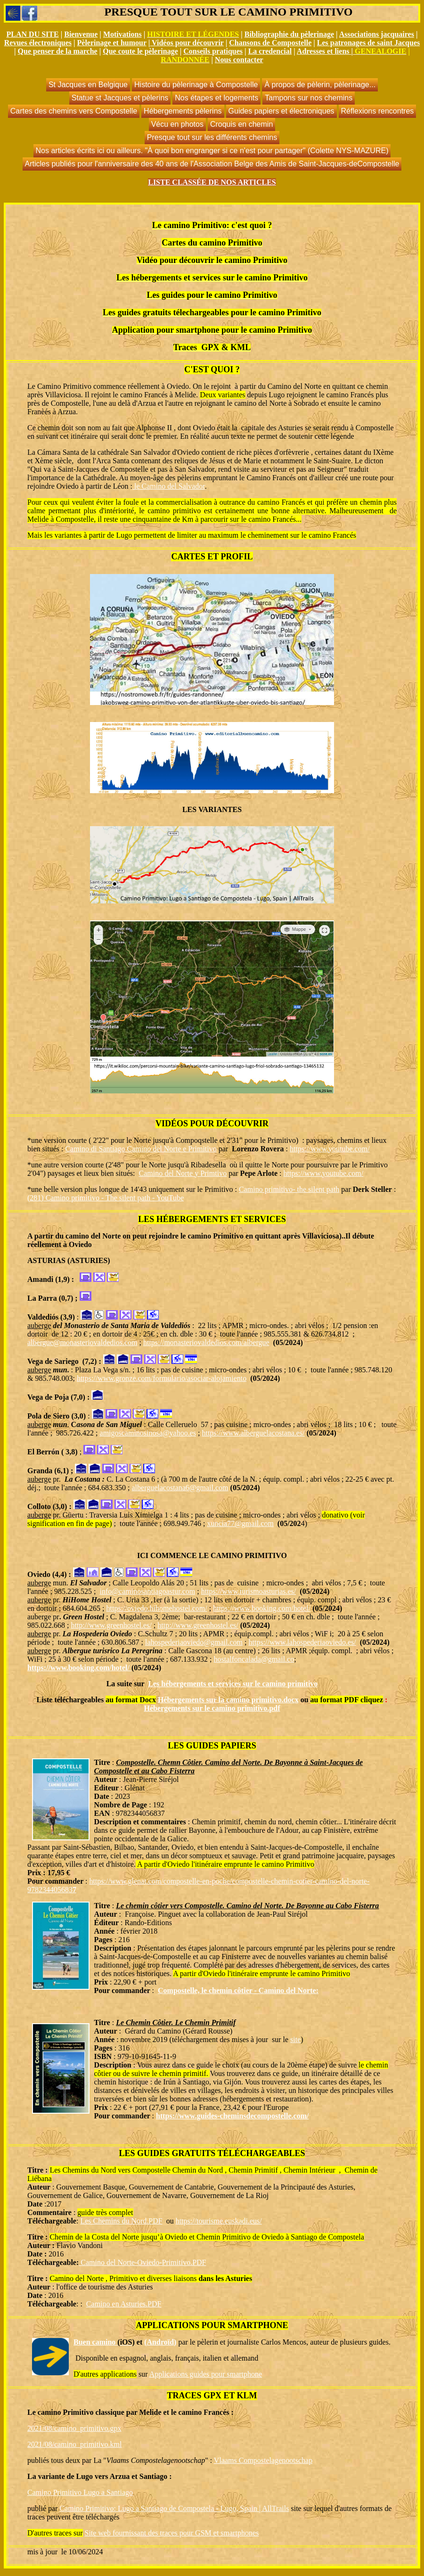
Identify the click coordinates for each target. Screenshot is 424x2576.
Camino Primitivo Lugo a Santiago (80, 2492)
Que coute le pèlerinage (140, 51)
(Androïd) (160, 2342)
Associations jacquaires (376, 34)
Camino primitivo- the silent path (289, 1189)
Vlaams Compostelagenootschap (263, 2460)
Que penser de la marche (58, 51)
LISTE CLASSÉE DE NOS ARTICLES (212, 182)
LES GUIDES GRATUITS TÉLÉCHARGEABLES (212, 2153)
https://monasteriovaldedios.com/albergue (206, 1342)
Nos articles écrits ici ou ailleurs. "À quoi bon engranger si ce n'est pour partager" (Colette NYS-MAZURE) (212, 151)
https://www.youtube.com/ (330, 1149)
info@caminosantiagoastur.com (148, 1591)
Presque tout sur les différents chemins (212, 137)
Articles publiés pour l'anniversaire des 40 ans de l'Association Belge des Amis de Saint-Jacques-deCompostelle (212, 164)
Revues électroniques (38, 43)
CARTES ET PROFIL (212, 556)
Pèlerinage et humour (112, 43)
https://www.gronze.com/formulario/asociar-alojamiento (161, 1378)
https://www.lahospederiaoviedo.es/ (302, 1642)
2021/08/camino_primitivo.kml (74, 2444)
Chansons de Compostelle (270, 43)
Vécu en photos (177, 124)
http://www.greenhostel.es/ (111, 1625)
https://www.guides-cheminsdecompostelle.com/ (232, 2116)
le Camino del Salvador (168, 486)
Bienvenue (81, 34)
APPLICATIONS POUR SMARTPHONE (212, 2325)
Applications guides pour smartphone (205, 2374)
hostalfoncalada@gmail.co (255, 1659)
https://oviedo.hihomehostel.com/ (156, 1608)
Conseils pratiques (213, 51)
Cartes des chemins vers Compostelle (73, 111)
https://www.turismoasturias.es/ (248, 1591)
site (295, 2039)
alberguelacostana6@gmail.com (180, 1488)
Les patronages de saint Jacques (368, 43)
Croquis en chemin (241, 124)
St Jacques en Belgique (88, 85)
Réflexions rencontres (377, 111)
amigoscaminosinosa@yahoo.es (148, 1433)
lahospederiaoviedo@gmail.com (194, 1642)
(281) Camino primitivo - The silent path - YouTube (105, 1198)
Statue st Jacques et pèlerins (120, 98)
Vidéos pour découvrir (188, 43)
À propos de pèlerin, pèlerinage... (319, 85)
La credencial (270, 51)
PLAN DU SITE (33, 34)
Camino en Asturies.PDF (124, 2304)
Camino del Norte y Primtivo (183, 1173)
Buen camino (104, 2342)
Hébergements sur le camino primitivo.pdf (212, 1708)
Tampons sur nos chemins (308, 98)
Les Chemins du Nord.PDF (121, 2221)
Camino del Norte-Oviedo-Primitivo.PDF (142, 2262)
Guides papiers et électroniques (281, 111)
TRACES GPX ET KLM (212, 2395)
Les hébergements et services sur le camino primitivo (233, 1684)
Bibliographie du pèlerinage (289, 34)
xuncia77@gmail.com (240, 1523)
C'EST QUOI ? (212, 369)
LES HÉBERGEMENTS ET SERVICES (212, 1219)
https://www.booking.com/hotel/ (261, 1608)
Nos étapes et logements (216, 98)
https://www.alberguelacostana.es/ (253, 1433)
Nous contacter (239, 60)
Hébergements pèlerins (182, 111)
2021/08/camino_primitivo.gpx (74, 2428)
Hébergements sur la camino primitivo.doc (226, 1700)
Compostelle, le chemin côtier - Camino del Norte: (238, 1990)
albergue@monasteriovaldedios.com (82, 1342)
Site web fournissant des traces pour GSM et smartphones (172, 2533)
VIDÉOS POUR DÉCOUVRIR (212, 1123)
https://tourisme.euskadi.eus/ (219, 2221)
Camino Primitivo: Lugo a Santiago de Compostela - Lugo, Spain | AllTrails (174, 2508)
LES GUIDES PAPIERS (212, 1745)
